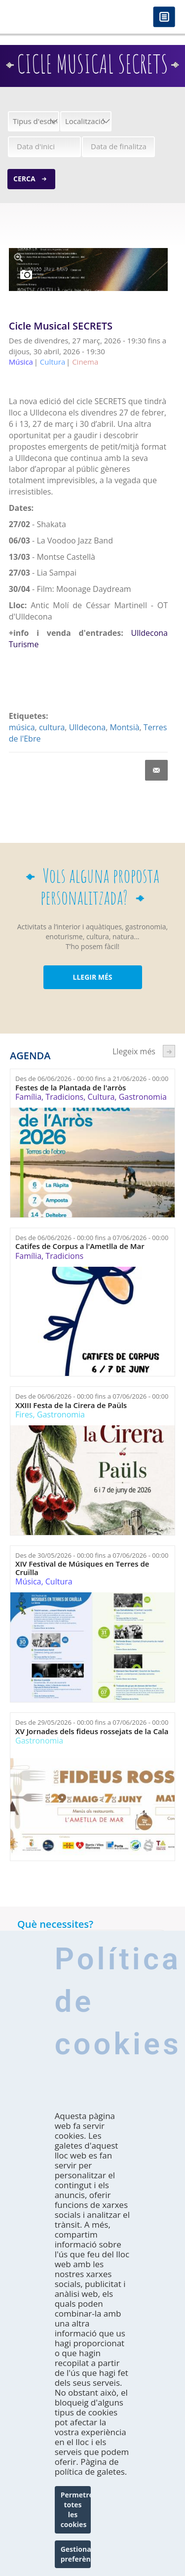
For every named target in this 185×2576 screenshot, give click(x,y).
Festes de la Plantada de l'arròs (70, 1087)
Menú (164, 17)
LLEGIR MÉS (92, 977)
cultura (52, 727)
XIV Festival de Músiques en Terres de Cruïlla (82, 1568)
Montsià (124, 727)
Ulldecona (87, 727)
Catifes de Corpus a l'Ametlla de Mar (80, 1246)
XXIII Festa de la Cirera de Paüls (71, 1405)
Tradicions (64, 1096)
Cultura (100, 1096)
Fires (24, 1414)
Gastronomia (143, 1096)
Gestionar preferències (76, 2554)
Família (28, 1096)
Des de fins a (91, 1078)
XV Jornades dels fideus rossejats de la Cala (91, 1731)
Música (28, 1581)
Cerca (24, 178)
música (22, 727)
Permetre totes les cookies (76, 2509)
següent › (169, 1051)
